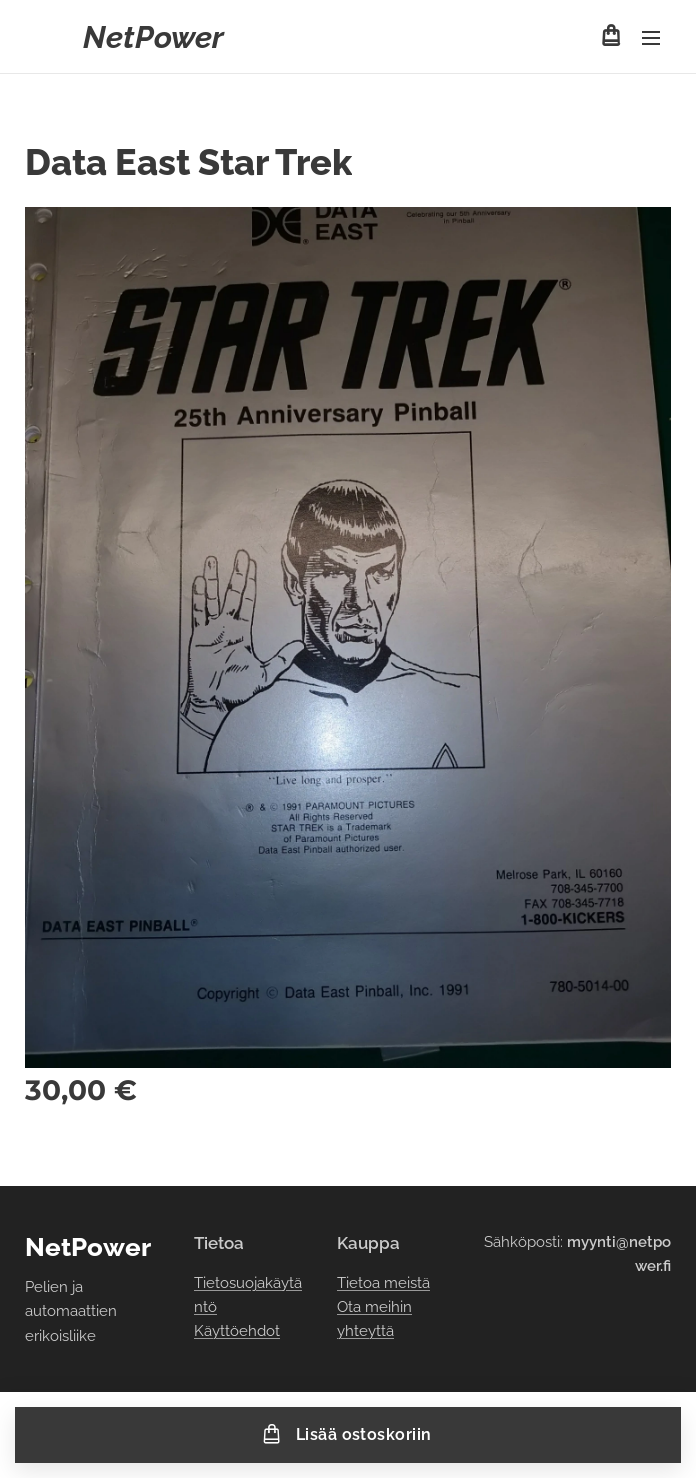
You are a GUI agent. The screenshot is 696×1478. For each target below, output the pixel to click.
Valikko (651, 38)
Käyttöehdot (237, 1331)
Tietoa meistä (383, 1283)
